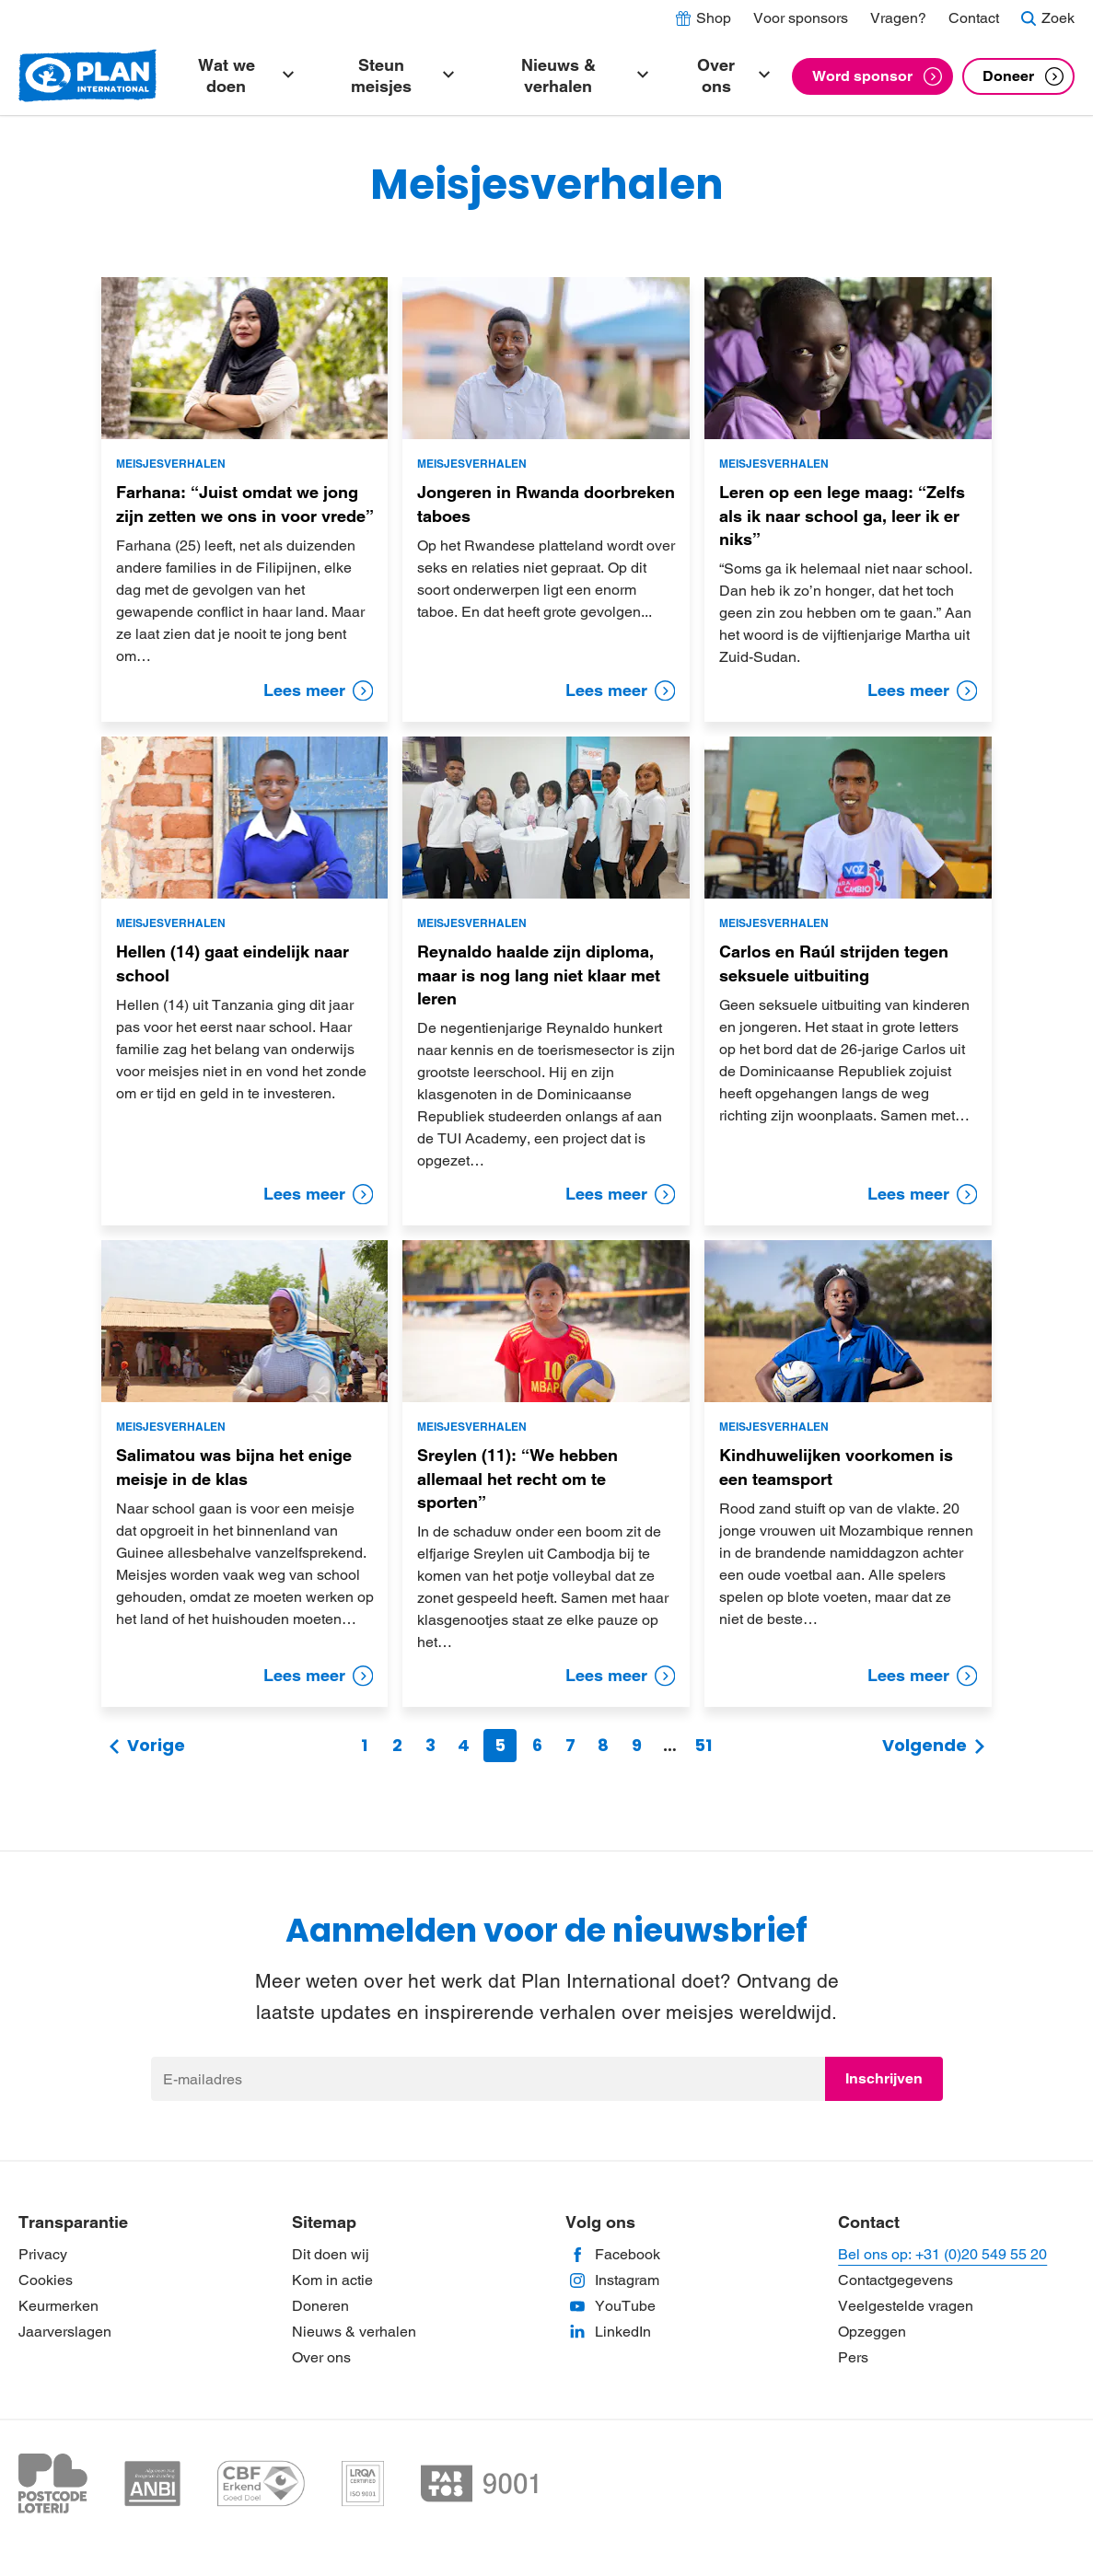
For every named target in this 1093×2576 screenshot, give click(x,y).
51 (703, 1745)
